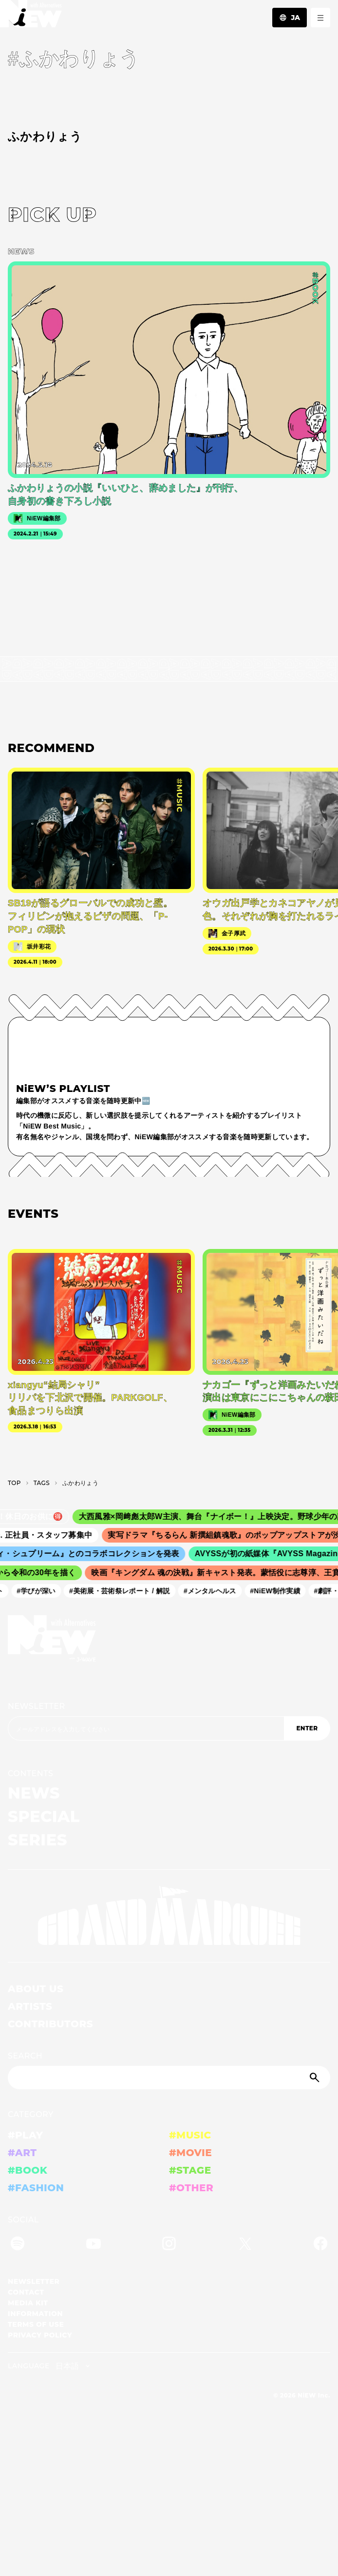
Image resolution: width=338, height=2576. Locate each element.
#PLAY (25, 2135)
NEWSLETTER (36, 1706)
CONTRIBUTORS (50, 2024)
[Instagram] (169, 2245)
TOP (14, 1482)
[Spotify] (17, 2245)
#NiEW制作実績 (279, 1591)
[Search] (169, 2077)
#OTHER (191, 2188)
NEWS (34, 1793)
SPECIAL (44, 1816)
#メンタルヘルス (214, 1591)
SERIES (37, 1839)
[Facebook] (320, 2245)
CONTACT (26, 2292)
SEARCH (25, 2056)
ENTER (307, 1728)
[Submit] (315, 2077)
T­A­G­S (42, 1482)
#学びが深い (40, 1591)
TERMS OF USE (36, 2324)
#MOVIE (190, 2153)
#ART (22, 2153)
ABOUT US (35, 1989)
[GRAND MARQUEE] (169, 1915)
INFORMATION (35, 2313)
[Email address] (146, 1728)
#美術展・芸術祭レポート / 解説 (123, 1591)
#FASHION (36, 2188)
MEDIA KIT (28, 2303)
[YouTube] (93, 2245)
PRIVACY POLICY (40, 2335)
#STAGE (190, 2170)
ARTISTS (30, 2006)
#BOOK (27, 2170)
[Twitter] (245, 2245)
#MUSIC (190, 2135)
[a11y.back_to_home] (31, 16)
